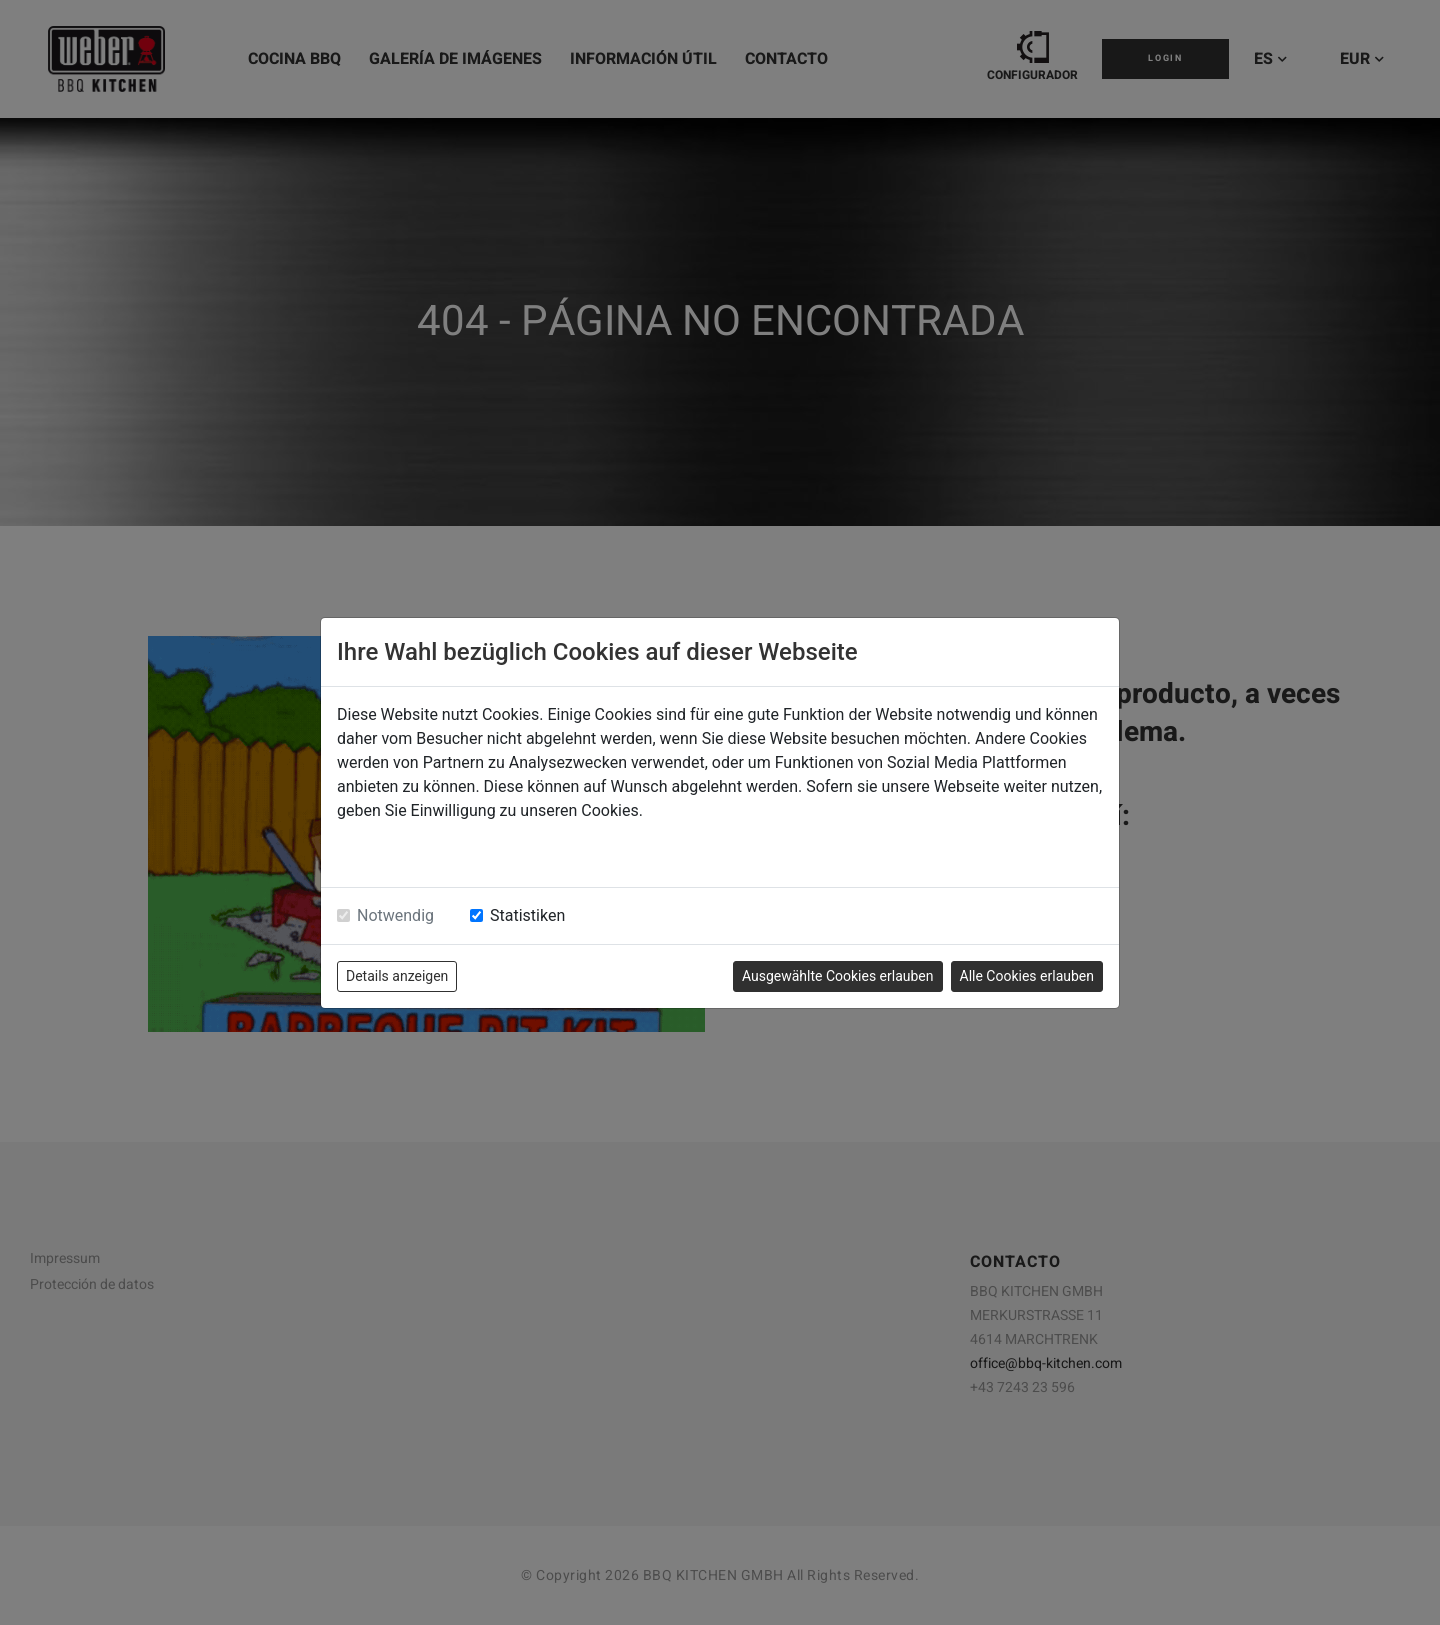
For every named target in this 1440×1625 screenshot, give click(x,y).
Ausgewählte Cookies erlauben (838, 976)
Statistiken (527, 915)
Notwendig (395, 915)
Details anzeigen (397, 976)
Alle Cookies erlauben (1027, 976)
